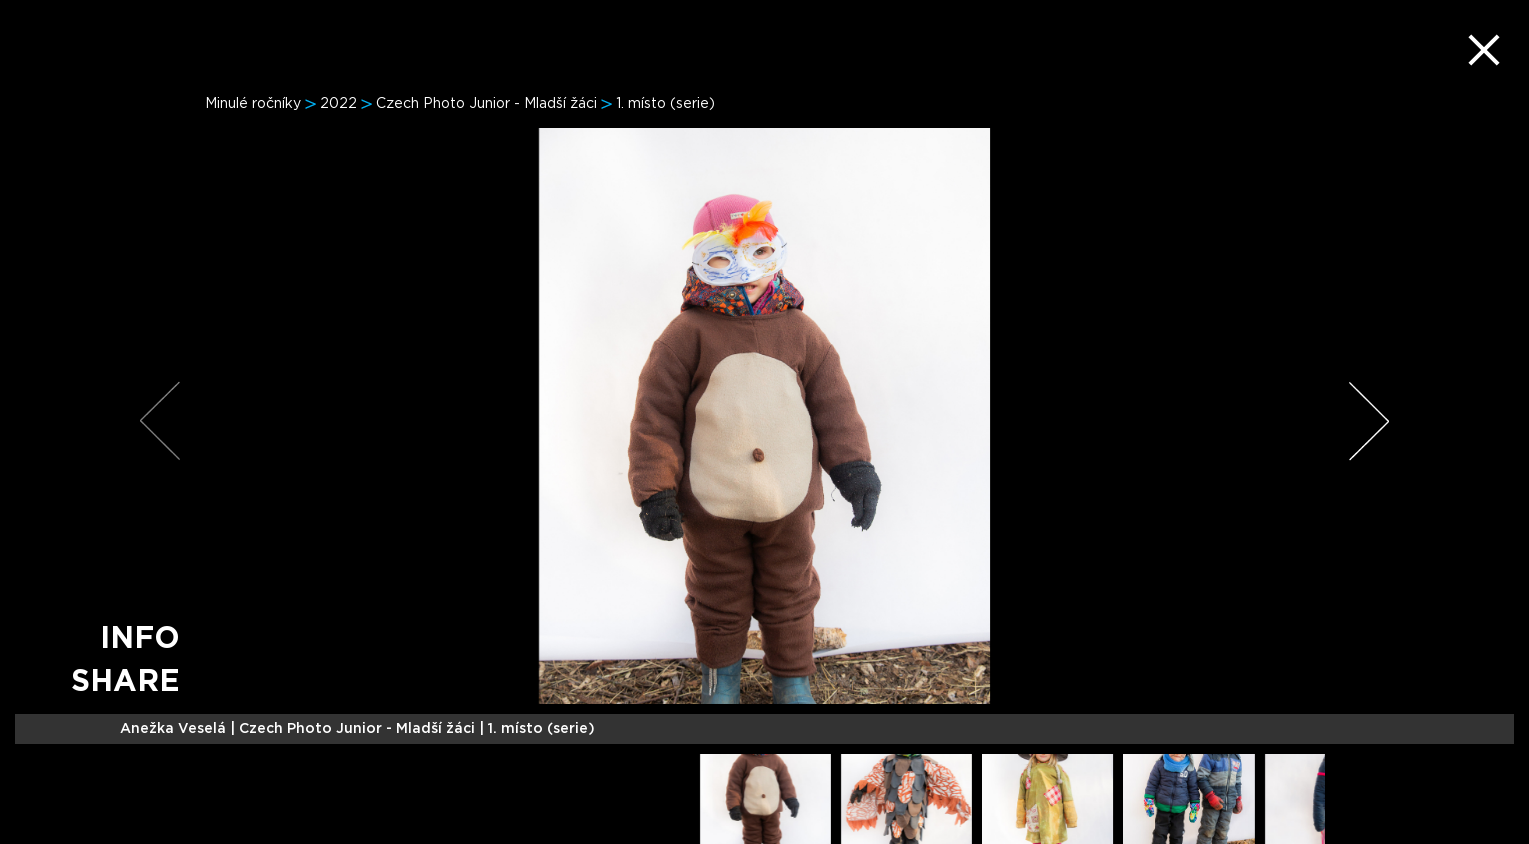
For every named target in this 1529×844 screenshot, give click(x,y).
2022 (338, 104)
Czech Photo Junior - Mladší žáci (486, 104)
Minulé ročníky (253, 104)
